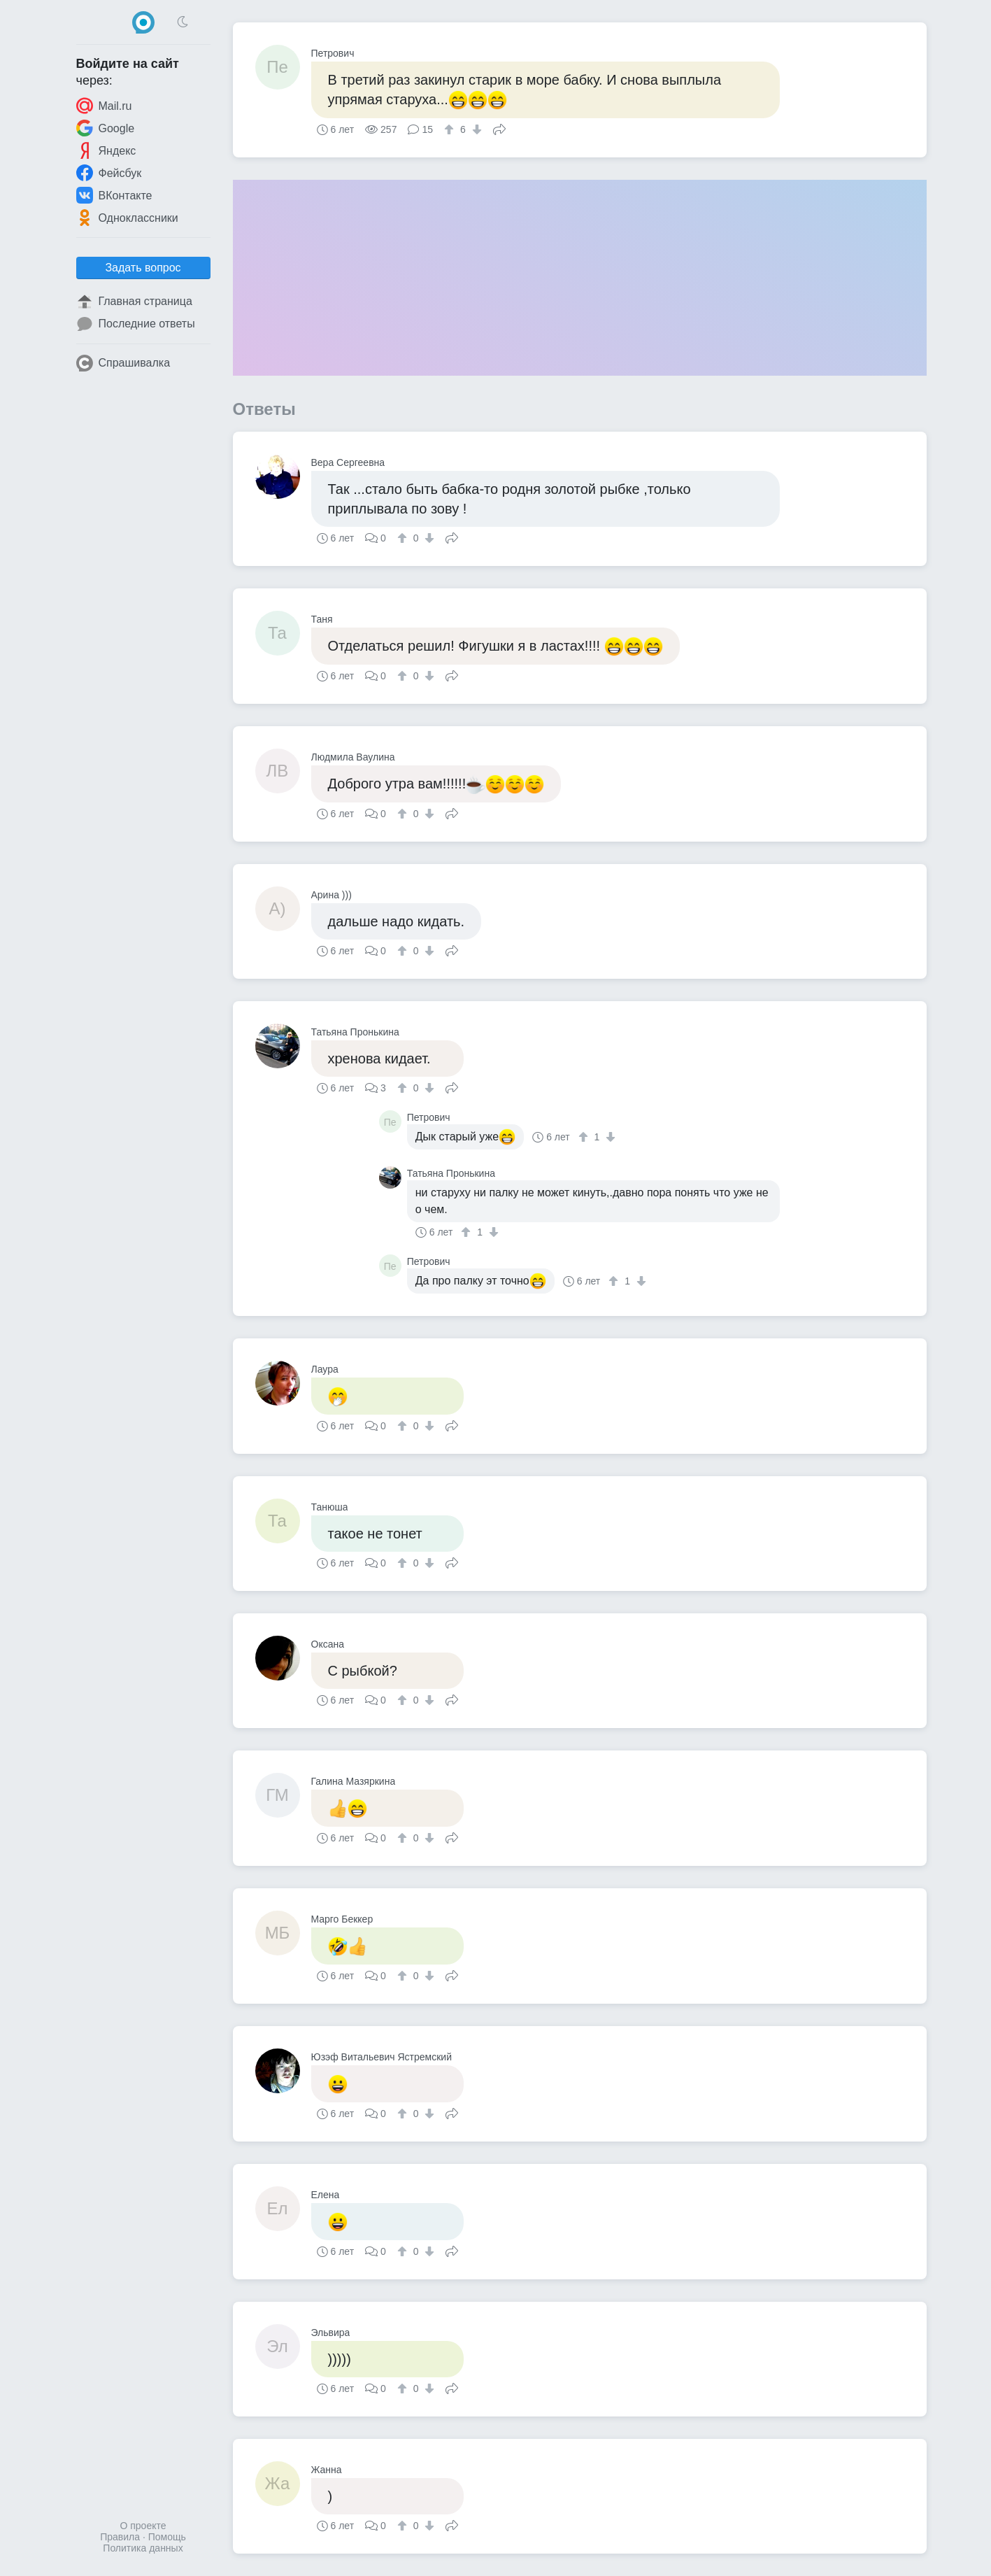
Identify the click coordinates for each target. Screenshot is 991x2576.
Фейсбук (109, 172)
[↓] (475, 129)
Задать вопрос (142, 268)
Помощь (167, 2536)
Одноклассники (127, 217)
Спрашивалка (123, 363)
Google (105, 128)
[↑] (450, 129)
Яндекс (106, 150)
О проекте (143, 2525)
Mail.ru (104, 105)
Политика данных (143, 2548)
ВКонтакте (114, 195)
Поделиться (499, 128)
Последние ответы (135, 324)
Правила (120, 2536)
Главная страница (134, 301)
